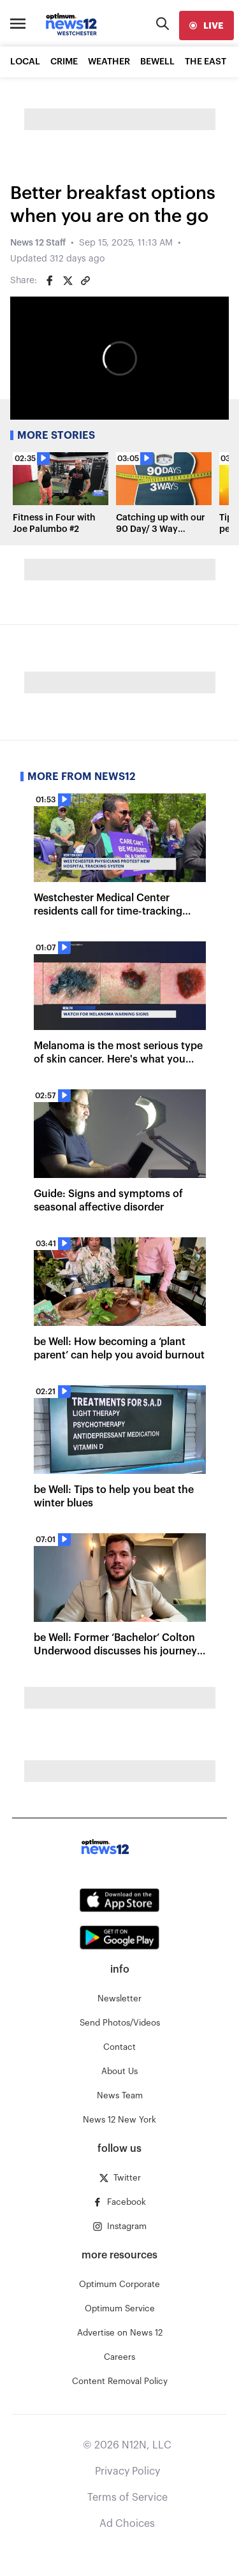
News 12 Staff (38, 243)
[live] (206, 25)
